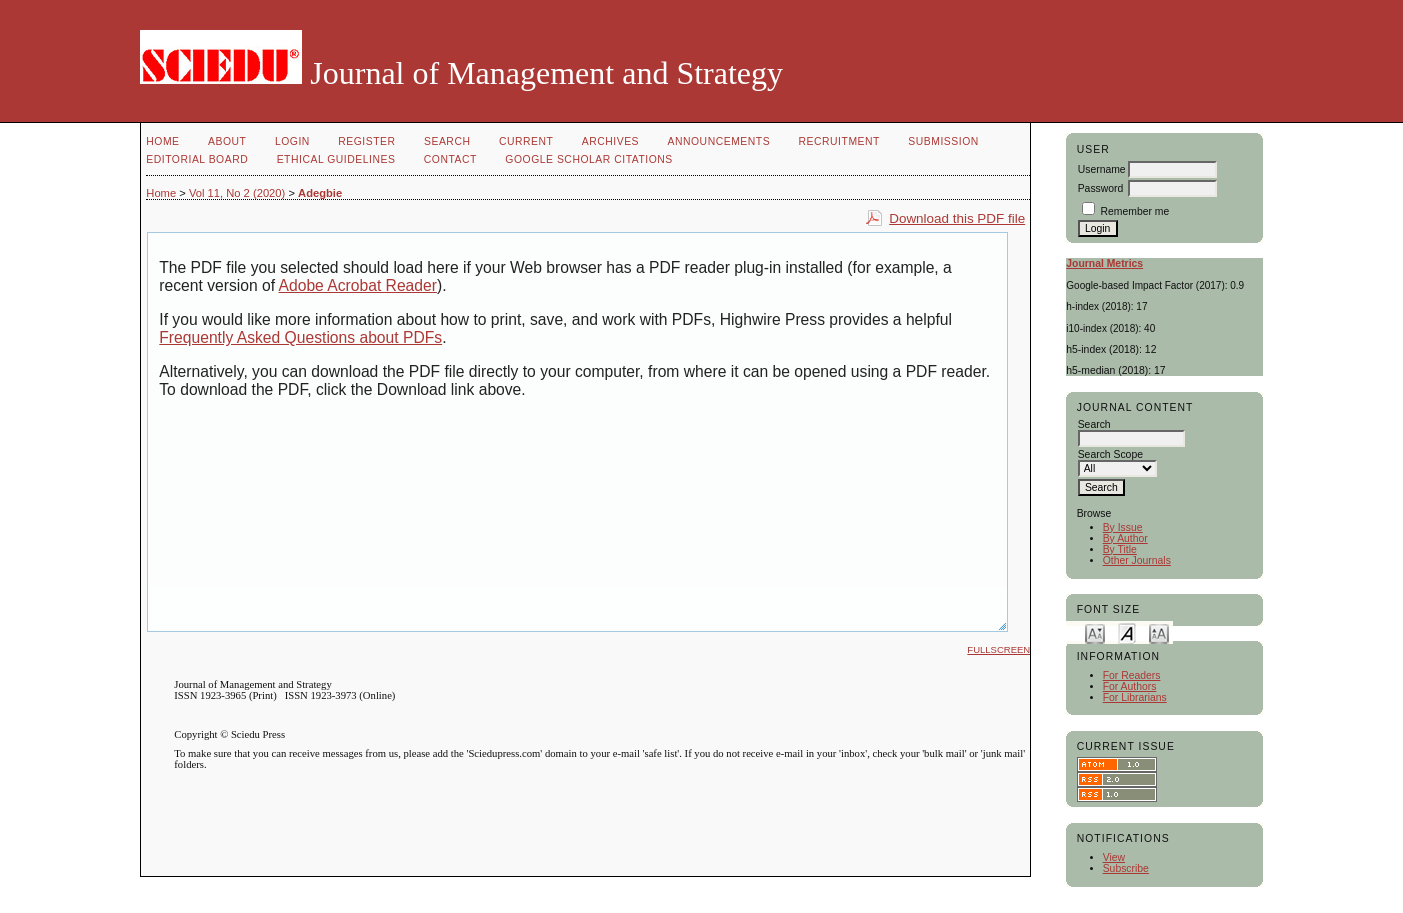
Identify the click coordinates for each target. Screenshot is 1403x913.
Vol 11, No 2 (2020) (237, 193)
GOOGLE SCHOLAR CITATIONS (588, 159)
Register (366, 141)
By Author (1125, 538)
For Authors (1130, 686)
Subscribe (1126, 868)
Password (1101, 188)
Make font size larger (1159, 632)
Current (526, 141)
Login (292, 141)
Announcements (719, 141)
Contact (450, 159)
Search (447, 141)
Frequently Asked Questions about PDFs (300, 337)
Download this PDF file (957, 218)
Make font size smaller (1095, 632)
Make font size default (1127, 632)
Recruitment (839, 141)
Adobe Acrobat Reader (358, 285)
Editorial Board (197, 159)
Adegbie (320, 193)
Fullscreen (998, 649)
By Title (1120, 549)
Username (1102, 169)
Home (162, 141)
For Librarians (1135, 697)
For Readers (1132, 675)
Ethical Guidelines (336, 159)
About (227, 141)
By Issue (1123, 527)
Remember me (1135, 211)
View (1114, 857)
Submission (943, 141)
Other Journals (1137, 560)
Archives (610, 141)
